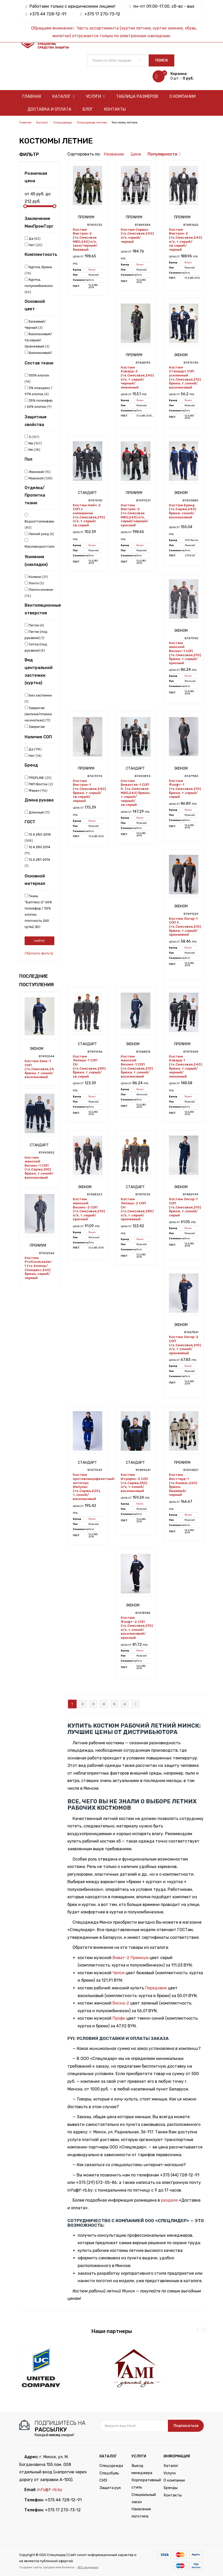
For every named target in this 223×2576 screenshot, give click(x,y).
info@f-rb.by (49, 2489)
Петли (34, 625)
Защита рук (110, 2487)
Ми (33, 443)
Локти (34, 583)
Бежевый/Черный (35, 324)
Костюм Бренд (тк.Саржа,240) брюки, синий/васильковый (182, 511)
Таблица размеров (137, 96)
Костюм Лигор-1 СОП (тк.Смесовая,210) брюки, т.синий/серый (184, 1207)
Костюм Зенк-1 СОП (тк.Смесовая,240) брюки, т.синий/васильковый (39, 1069)
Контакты (115, 109)
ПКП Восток (39, 784)
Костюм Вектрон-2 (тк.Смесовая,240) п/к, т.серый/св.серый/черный (184, 239)
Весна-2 (121, 2003)
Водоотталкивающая (39, 521)
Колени (36, 577)
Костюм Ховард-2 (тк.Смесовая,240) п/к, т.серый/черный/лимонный (135, 377)
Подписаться (186, 2426)
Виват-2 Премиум (130, 1957)
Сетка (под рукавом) (36, 647)
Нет (33, 245)
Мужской (39, 478)
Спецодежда (111, 2465)
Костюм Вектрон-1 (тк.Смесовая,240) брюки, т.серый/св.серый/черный (88, 791)
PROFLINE (38, 778)
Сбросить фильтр (39, 953)
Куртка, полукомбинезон (39, 285)
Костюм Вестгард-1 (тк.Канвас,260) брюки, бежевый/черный (183, 1485)
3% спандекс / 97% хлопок (38, 391)
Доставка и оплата (49, 109)
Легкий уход (39, 534)
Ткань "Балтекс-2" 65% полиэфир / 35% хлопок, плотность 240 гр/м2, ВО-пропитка (38, 914)
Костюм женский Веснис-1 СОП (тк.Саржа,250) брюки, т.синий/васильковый (39, 1167)
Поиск (161, 60)
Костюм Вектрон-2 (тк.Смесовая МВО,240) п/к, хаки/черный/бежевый (85, 239)
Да (32, 238)
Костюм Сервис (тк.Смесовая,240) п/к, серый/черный (135, 236)
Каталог (63, 96)
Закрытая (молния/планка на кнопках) (38, 714)
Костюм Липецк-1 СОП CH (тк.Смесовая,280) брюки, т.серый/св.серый (88, 1066)
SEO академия (87, 2567)
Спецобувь (109, 2473)
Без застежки (38, 698)
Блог (88, 109)
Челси (119, 1972)
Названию (114, 154)
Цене (136, 154)
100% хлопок (37, 378)
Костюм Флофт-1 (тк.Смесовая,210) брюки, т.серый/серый (184, 789)
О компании (182, 96)
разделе (169, 2200)
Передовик (156, 1988)
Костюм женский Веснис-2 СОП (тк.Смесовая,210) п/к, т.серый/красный (88, 1209)
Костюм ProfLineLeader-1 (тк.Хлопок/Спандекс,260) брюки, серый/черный (39, 1268)
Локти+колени (39, 592)
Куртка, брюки (38, 270)
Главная (31, 96)
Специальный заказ (143, 2498)
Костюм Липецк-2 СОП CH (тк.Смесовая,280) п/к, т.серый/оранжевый (135, 1209)
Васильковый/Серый (38, 356)
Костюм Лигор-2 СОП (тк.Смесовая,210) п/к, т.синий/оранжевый (184, 1345)
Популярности (162, 154)
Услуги (95, 96)
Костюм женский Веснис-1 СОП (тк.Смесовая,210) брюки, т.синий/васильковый (135, 1066)
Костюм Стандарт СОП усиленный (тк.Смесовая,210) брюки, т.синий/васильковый (184, 377)
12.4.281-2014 (37, 862)
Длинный (37, 812)
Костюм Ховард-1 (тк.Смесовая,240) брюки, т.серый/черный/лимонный (184, 1066)
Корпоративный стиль (143, 2484)
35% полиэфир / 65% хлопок (39, 403)
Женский (37, 472)
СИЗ (103, 2480)
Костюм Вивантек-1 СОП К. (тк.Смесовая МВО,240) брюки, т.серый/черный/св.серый (135, 793)
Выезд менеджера (141, 2469)
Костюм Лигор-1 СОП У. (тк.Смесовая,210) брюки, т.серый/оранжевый (184, 926)
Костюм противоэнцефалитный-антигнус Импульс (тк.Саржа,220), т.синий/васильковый (88, 1487)
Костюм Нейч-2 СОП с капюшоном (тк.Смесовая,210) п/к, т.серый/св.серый (88, 515)
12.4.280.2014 (37, 850)
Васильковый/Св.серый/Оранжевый (38, 340)
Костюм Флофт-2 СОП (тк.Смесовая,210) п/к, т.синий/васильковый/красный (135, 1628)
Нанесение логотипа (141, 2513)
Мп (32, 450)
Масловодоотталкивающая (39, 546)
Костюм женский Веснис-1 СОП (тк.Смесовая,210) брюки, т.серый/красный (184, 653)
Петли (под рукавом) (36, 635)
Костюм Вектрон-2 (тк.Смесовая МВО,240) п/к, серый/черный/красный (134, 515)
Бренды (171, 2487)
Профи (119, 2018)
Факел (36, 790)
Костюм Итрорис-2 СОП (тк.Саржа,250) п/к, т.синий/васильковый (134, 1483)
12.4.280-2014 (38, 837)
